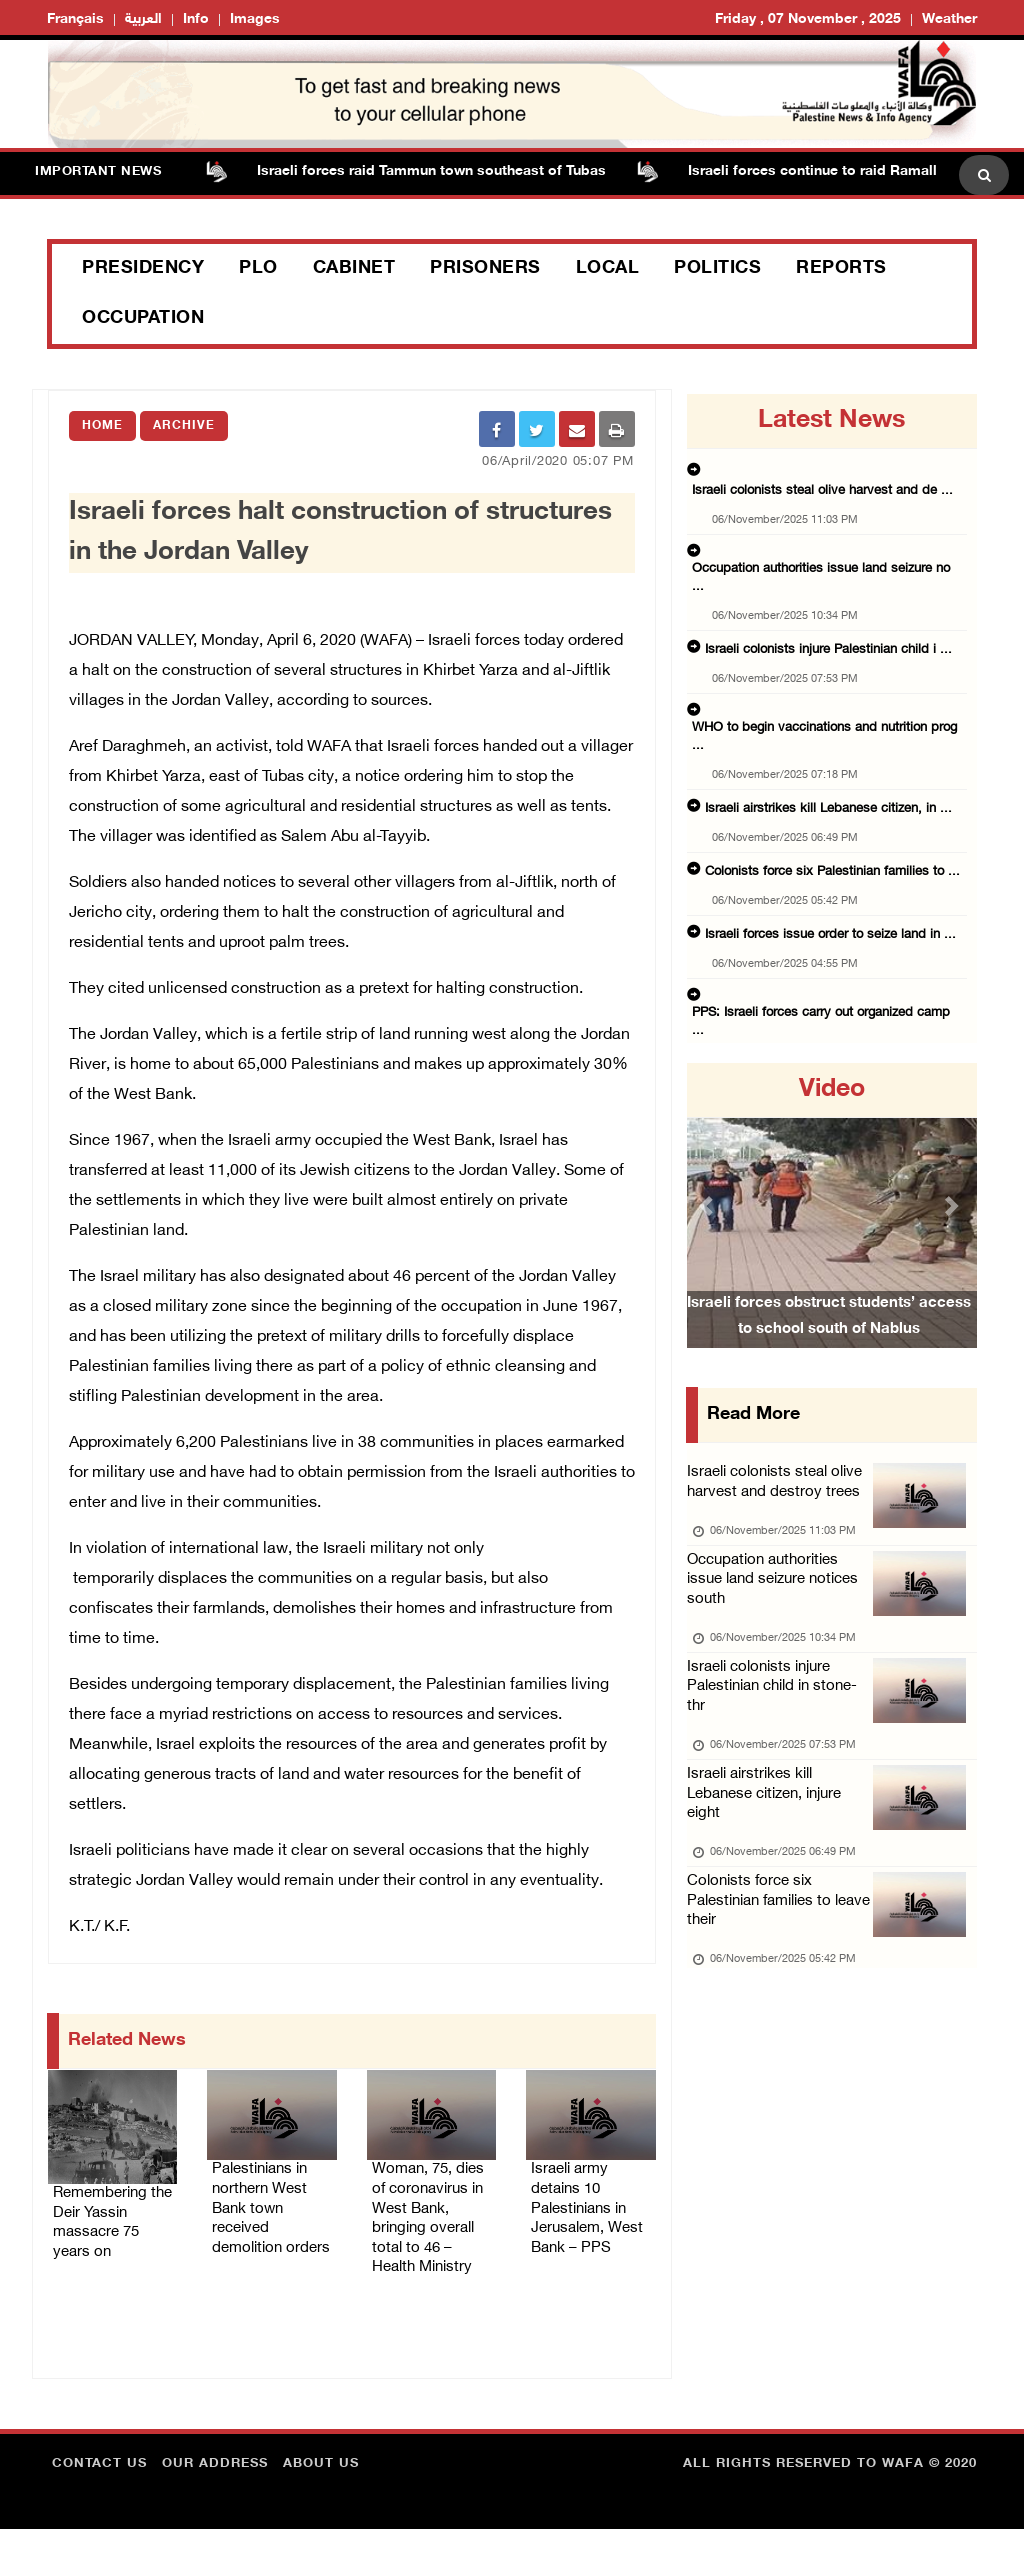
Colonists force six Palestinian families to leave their (766, 1946)
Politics (717, 269)
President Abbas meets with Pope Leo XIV (815, 968)
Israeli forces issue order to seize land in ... (816, 844)
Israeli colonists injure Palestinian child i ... (816, 596)
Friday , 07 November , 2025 (808, 19)
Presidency (143, 269)
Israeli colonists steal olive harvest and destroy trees (781, 1486)
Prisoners (485, 269)
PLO (258, 269)
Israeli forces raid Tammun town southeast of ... (829, 1030)
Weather (949, 19)
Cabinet (354, 269)
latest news (831, 421)
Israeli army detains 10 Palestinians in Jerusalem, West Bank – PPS (583, 2224)
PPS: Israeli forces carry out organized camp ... (827, 906)
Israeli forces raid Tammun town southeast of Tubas (442, 171)
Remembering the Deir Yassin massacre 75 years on (106, 2224)
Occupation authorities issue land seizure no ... (828, 534)
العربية (143, 19)
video (832, 1090)
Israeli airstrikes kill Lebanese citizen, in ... (814, 720)
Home (102, 426)
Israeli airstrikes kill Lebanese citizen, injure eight (772, 1828)
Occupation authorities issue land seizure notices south (780, 1592)
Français (75, 19)
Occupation (143, 319)
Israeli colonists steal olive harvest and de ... (820, 472)
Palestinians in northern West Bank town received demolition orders (264, 2224)
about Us (321, 2505)
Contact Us (99, 2505)
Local (608, 269)
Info (196, 19)
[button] (708, 1205)
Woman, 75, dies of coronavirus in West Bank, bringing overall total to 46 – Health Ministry (427, 2236)
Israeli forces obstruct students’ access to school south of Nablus (829, 1340)
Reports (841, 269)
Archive (184, 426)
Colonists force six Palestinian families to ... (820, 782)
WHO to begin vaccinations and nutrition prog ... (833, 658)
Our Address (215, 2505)
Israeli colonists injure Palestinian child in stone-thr (780, 1710)
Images (255, 19)
